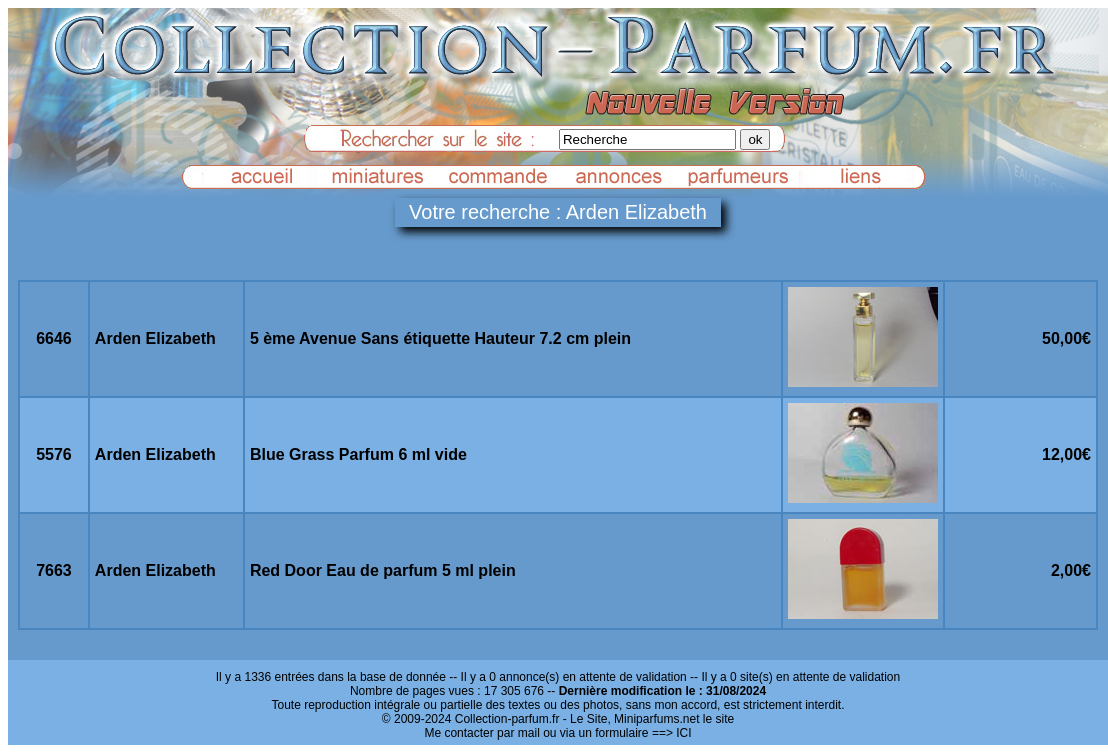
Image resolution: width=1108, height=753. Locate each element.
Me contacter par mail (481, 733)
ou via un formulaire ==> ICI (617, 733)
